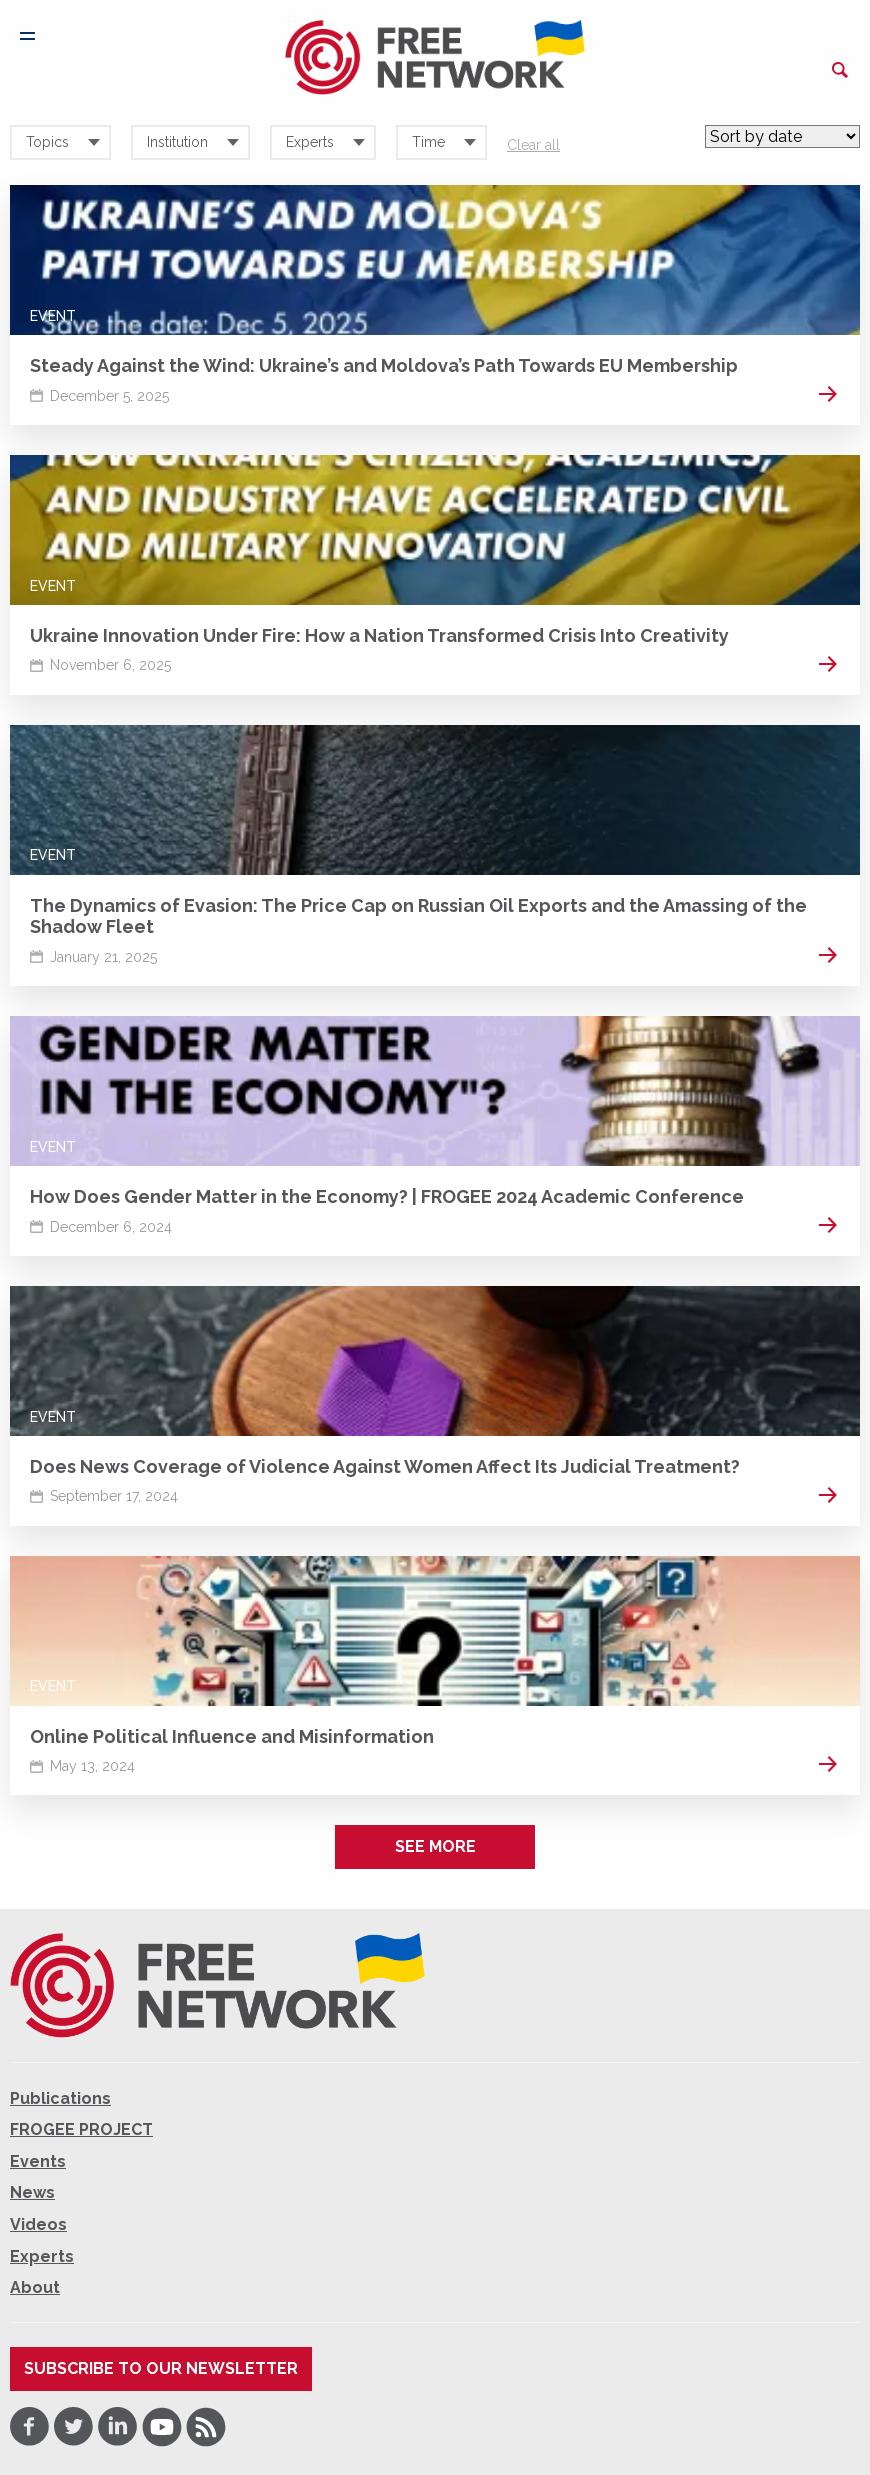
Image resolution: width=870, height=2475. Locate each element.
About (35, 2287)
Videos (38, 2224)
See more (435, 1846)
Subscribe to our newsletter (161, 2368)
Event (53, 316)
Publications (60, 2098)
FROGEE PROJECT (81, 2129)
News (32, 2192)
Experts (42, 2256)
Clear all (533, 145)
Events (38, 2161)
